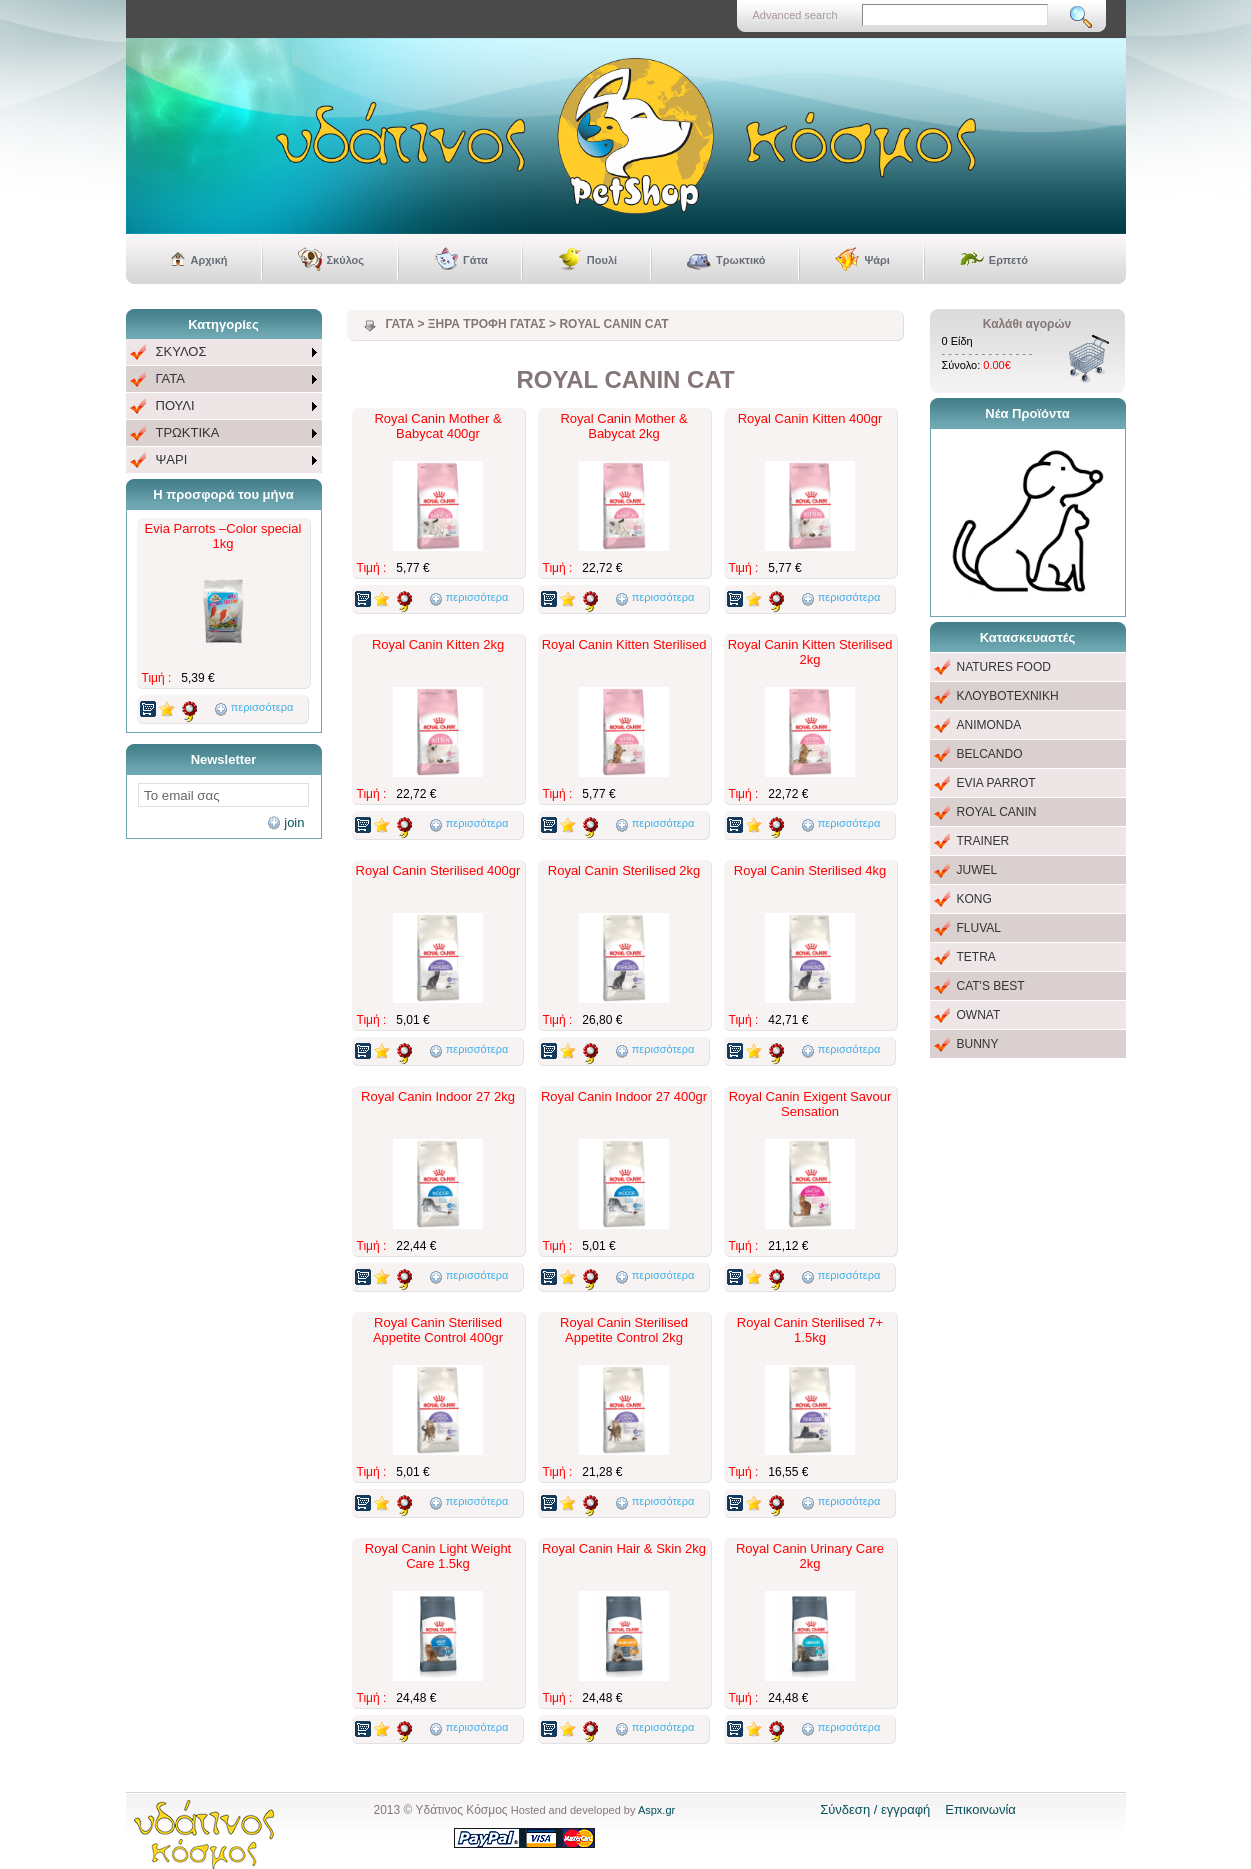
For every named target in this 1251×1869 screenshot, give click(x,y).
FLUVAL (979, 928)
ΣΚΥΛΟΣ (181, 351)
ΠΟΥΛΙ (175, 405)
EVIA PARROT (996, 783)
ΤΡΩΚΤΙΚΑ (188, 432)
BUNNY (978, 1044)
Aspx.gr (656, 1810)
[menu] (224, 406)
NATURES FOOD (1004, 667)
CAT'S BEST (991, 986)
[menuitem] (224, 352)
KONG (974, 899)
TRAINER (983, 841)
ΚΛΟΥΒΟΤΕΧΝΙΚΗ (1008, 696)
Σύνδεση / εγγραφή (875, 1809)
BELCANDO (990, 754)
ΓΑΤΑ (170, 378)
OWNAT (979, 1015)
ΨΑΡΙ (172, 459)
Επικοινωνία (980, 1809)
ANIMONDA (989, 725)
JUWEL (977, 870)
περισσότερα (262, 707)
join (294, 822)
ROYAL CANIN (997, 812)
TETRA (976, 957)
